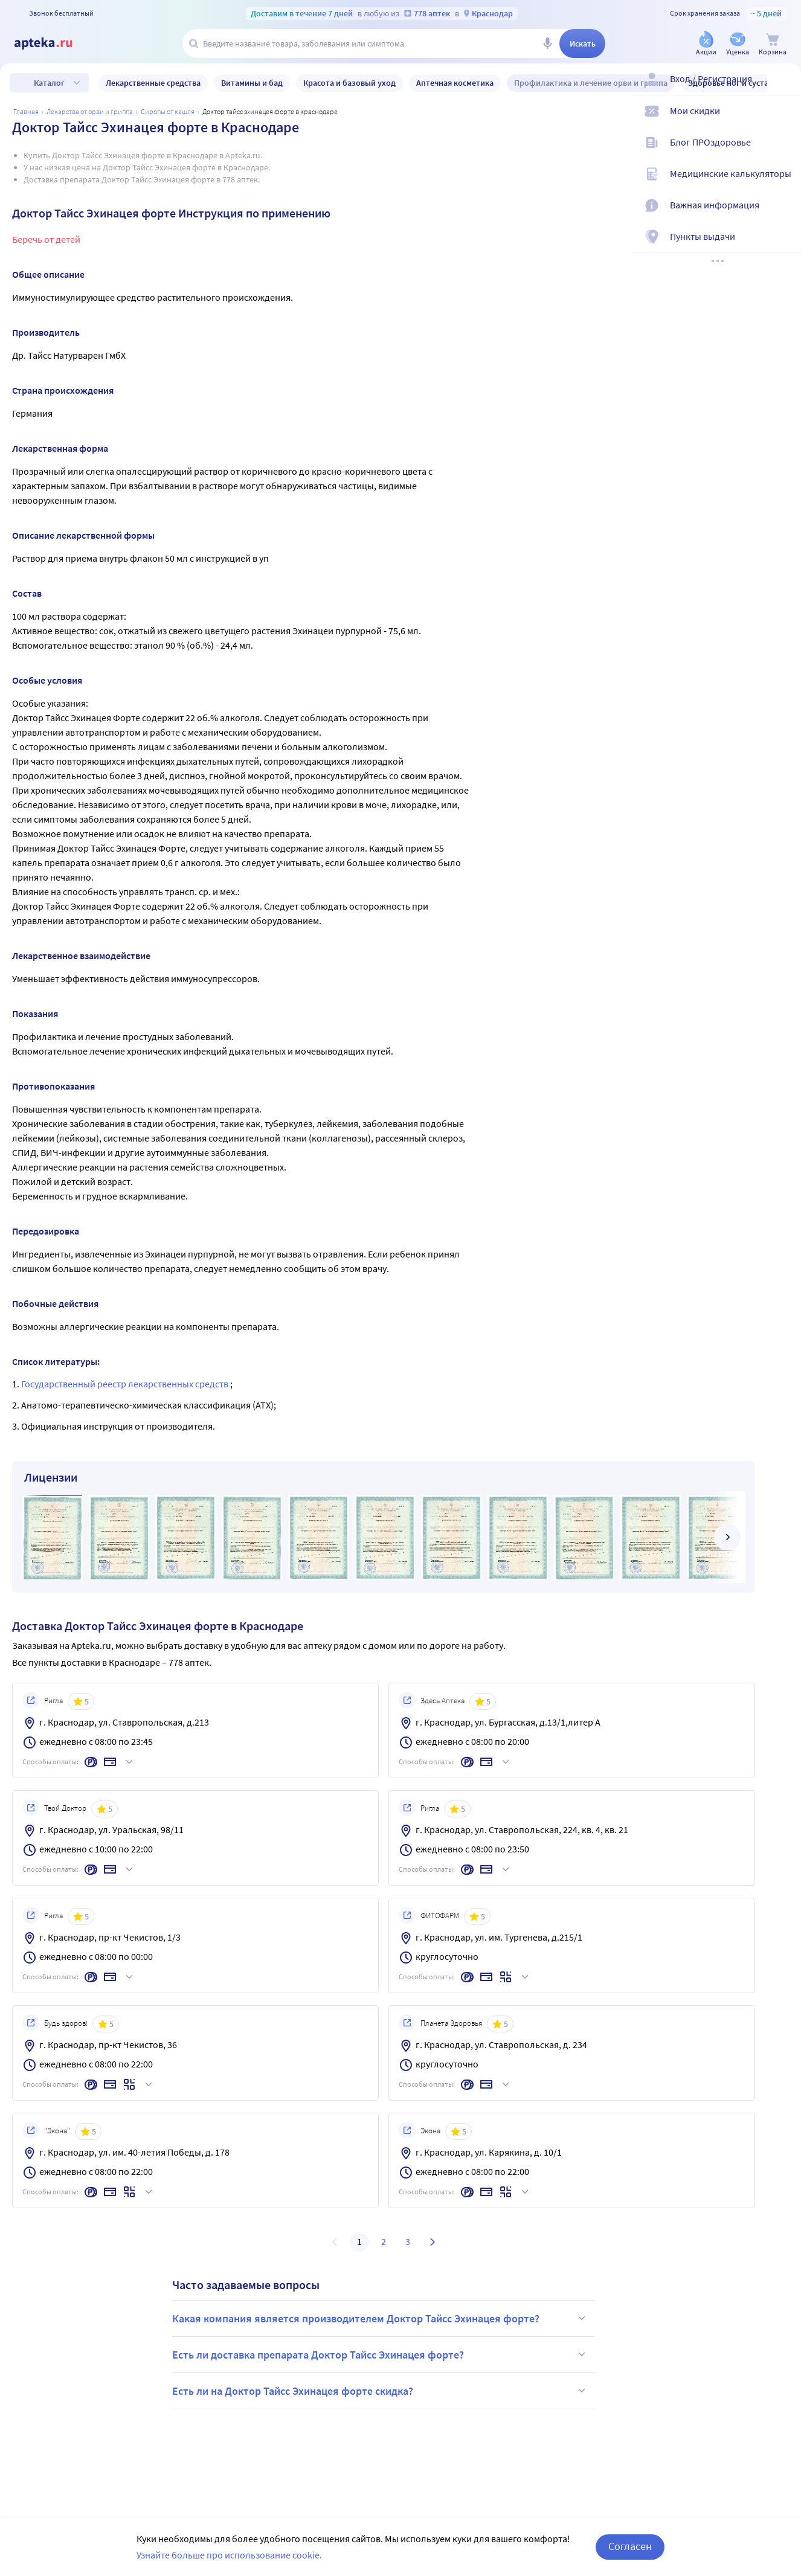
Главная (26, 111)
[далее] (727, 1537)
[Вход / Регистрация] (784, 88)
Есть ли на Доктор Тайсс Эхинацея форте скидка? (380, 2390)
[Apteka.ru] (53, 43)
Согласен (630, 2546)
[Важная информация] (784, 215)
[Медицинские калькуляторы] (784, 183)
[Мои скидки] (784, 121)
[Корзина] (773, 44)
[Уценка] (737, 44)
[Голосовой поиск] (547, 43)
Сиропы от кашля (168, 111)
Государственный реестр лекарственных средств (125, 1384)
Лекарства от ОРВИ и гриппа (90, 111)
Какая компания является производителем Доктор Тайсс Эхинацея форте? (380, 2318)
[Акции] (706, 44)
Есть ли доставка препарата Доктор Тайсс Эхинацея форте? (380, 2354)
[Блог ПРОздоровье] (784, 152)
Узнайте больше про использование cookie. (229, 2555)
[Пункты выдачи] (784, 246)
